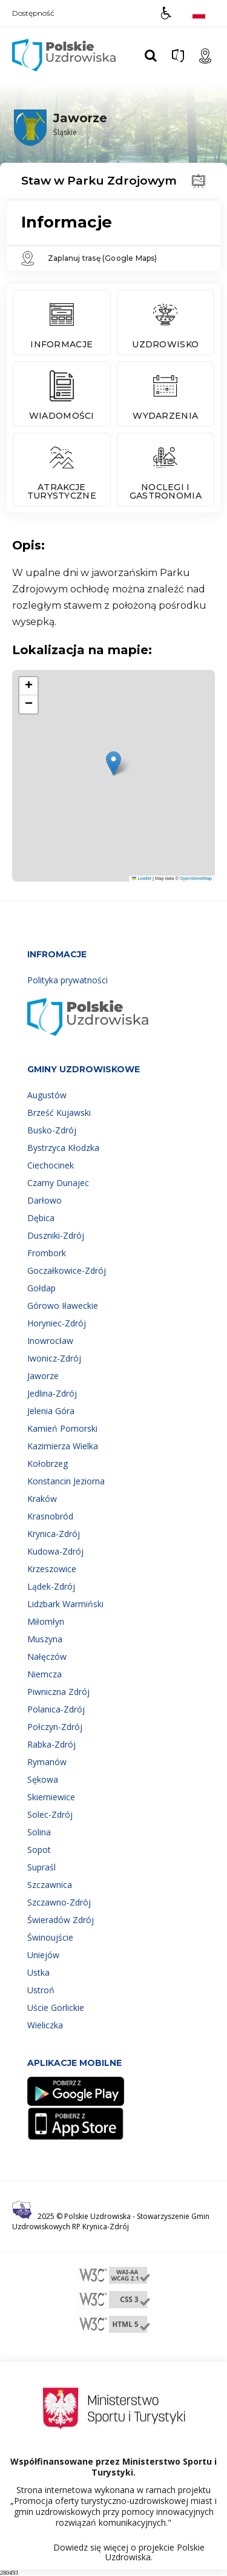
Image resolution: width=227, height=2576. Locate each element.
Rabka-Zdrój (51, 1744)
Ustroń (40, 1990)
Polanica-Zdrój (56, 1709)
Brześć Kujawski (59, 1112)
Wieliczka (45, 2025)
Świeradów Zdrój (60, 1919)
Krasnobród (50, 1516)
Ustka (38, 1972)
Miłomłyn (45, 1621)
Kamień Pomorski (62, 1428)
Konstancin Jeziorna (66, 1481)
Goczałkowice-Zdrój (66, 1270)
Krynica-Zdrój (53, 1533)
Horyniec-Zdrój (56, 1323)
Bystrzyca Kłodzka (63, 1147)
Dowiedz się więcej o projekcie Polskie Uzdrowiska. (129, 2552)
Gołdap (41, 1288)
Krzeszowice (51, 1569)
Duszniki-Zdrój (55, 1235)
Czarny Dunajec (58, 1182)
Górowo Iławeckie (62, 1305)
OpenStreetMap (196, 878)
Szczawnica (49, 1884)
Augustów (47, 1095)
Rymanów (47, 1762)
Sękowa (42, 1779)
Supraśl (41, 1867)
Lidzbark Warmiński (65, 1604)
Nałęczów (47, 1656)
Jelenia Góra (50, 1411)
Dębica (40, 1218)
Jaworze (43, 1375)
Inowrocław (50, 1340)
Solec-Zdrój (50, 1814)
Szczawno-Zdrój (59, 1902)
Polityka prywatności (67, 980)
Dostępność (33, 13)
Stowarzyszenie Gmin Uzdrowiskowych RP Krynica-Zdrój (110, 2221)
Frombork (46, 1253)
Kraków (42, 1498)
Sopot (39, 1849)
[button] (166, 13)
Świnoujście (50, 1937)
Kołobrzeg (47, 1463)
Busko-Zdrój (51, 1130)
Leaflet (141, 878)
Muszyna (44, 1639)
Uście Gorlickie (55, 2007)
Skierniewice (51, 1797)
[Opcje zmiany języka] (199, 13)
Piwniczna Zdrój (58, 1691)
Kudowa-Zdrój (55, 1551)
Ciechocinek (50, 1165)
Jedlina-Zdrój (52, 1393)
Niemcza (44, 1674)
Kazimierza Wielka (62, 1446)
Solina (39, 1832)
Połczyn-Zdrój (54, 1726)
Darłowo (44, 1200)
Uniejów (43, 1955)
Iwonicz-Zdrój (54, 1358)
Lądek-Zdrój (51, 1586)
